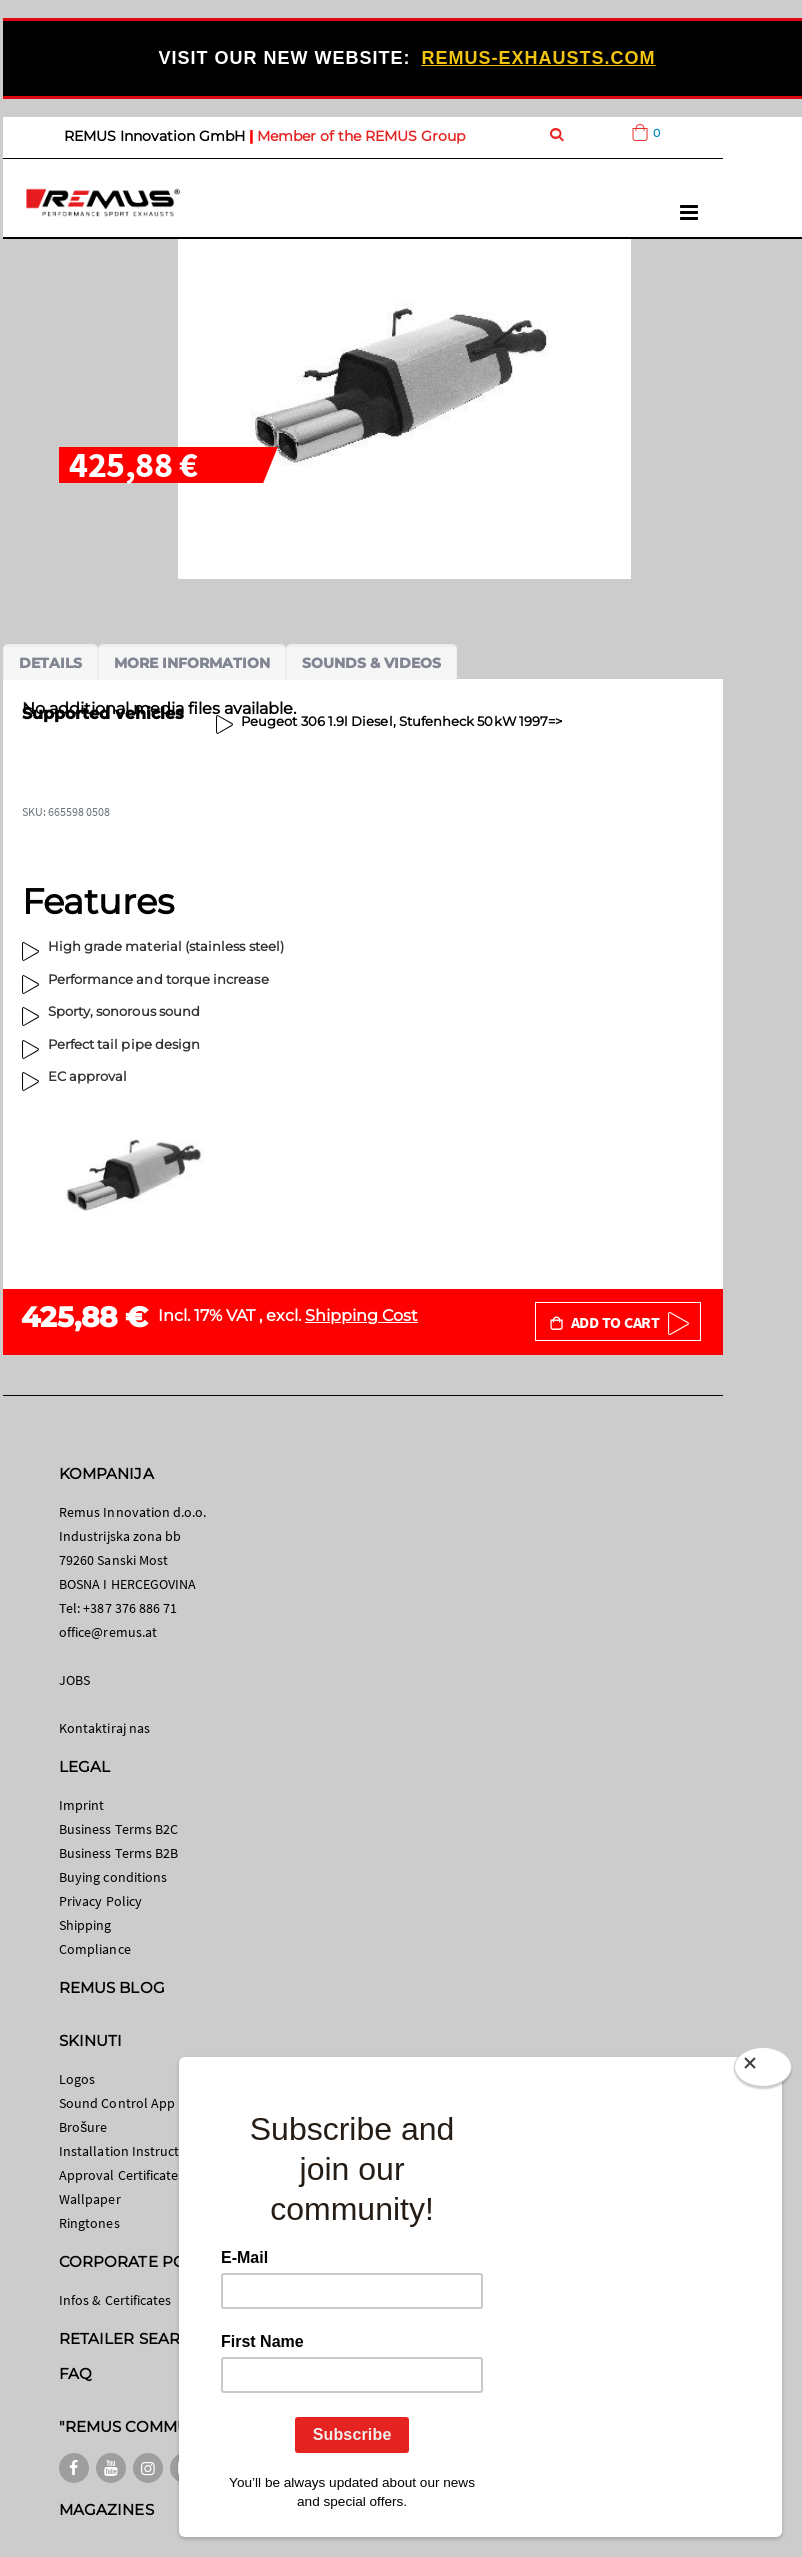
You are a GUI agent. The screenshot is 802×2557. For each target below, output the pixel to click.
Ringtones (89, 2223)
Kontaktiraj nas (104, 1728)
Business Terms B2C (118, 1829)
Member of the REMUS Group (361, 136)
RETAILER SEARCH (131, 2338)
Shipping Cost (361, 1315)
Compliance (95, 1949)
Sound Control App (117, 2103)
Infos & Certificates (115, 2300)
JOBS (74, 1680)
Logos (77, 2079)
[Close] (763, 2071)
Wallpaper (90, 2199)
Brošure (83, 2127)
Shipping (85, 1925)
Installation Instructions (132, 2151)
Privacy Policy (100, 1901)
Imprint (81, 1805)
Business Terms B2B (118, 1853)
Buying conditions (113, 1877)
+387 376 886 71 (130, 1608)
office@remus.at (108, 1632)
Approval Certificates (121, 2175)
